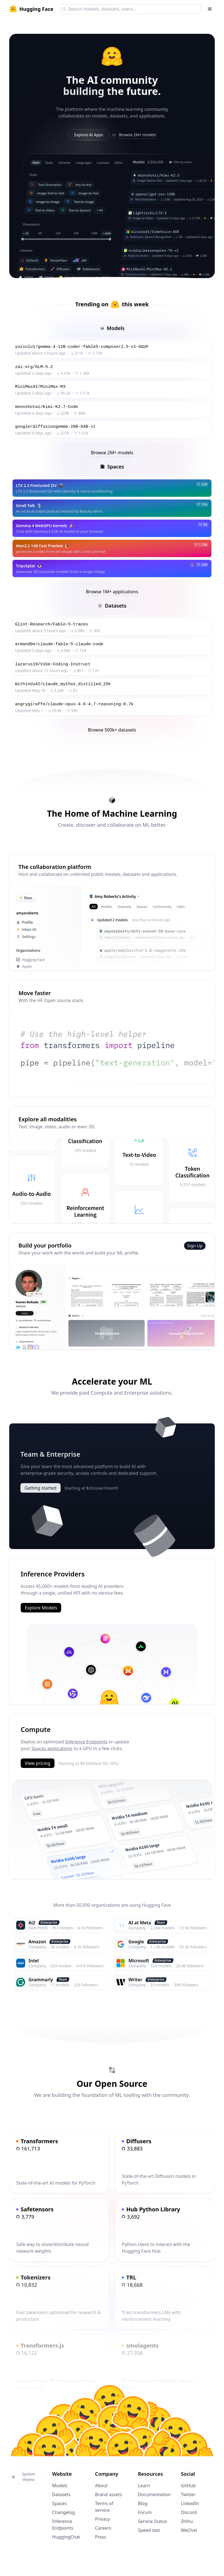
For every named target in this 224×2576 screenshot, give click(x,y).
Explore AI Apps (88, 134)
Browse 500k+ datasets (112, 730)
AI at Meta (139, 1922)
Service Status (152, 2521)
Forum (145, 2512)
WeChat (189, 2530)
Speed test (149, 2530)
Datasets (61, 2494)
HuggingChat (66, 2537)
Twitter (188, 2494)
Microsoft (138, 1960)
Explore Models (41, 1608)
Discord (189, 2512)
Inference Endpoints (86, 1742)
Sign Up (194, 1245)
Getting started (40, 1488)
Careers (103, 2528)
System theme (23, 2476)
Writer (135, 1979)
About (101, 2485)
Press (100, 2537)
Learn (144, 2485)
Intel (33, 1960)
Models (60, 2485)
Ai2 (31, 1922)
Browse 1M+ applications (112, 592)
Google (136, 1941)
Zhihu (187, 2521)
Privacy (102, 2519)
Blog (142, 2503)
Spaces (59, 2503)
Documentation (154, 2494)
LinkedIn (190, 2503)
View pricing (37, 1763)
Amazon (37, 1941)
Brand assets (108, 2494)
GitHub (188, 2485)
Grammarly (40, 1979)
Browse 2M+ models (137, 134)
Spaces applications (52, 1748)
